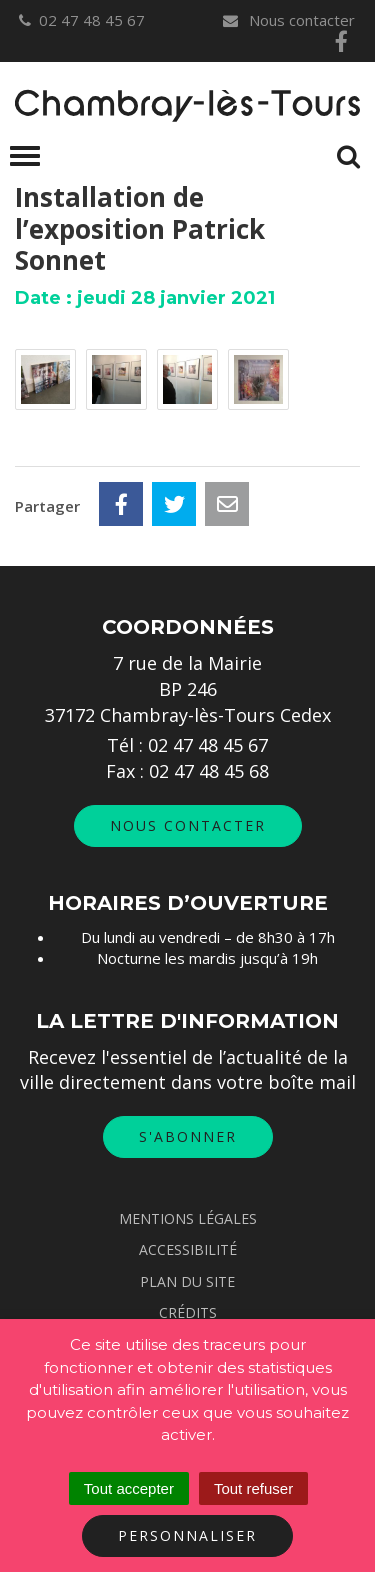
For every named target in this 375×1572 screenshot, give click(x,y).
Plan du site (187, 1281)
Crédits (188, 1312)
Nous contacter (288, 20)
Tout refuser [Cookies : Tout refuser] (253, 1488)
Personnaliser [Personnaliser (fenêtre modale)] (187, 1535)
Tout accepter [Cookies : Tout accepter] (129, 1488)
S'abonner (188, 1136)
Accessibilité (188, 1249)
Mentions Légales (188, 1218)
